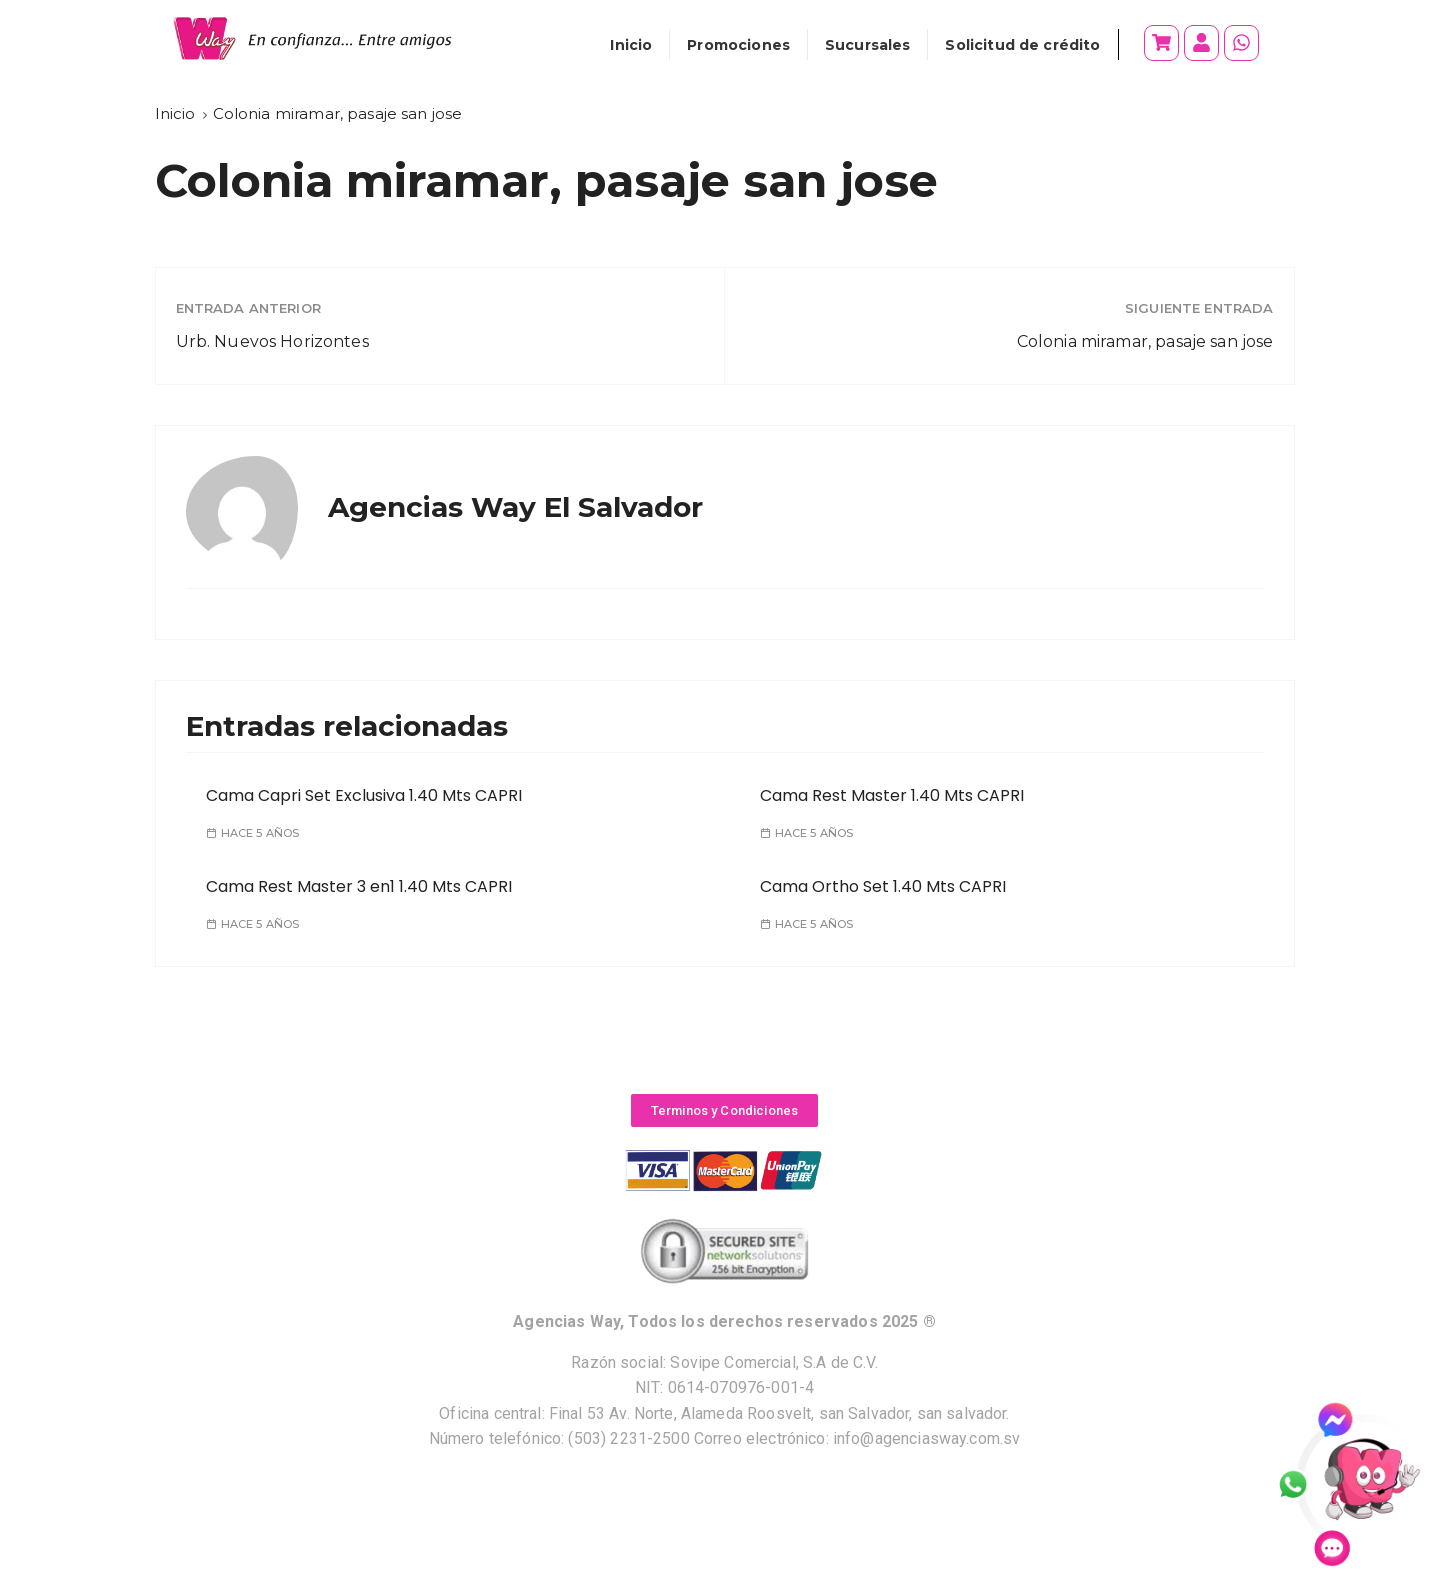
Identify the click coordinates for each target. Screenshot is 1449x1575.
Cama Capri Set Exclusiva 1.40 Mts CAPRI (364, 795)
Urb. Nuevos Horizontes (272, 341)
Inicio (631, 45)
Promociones (738, 45)
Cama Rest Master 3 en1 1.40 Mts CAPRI (359, 886)
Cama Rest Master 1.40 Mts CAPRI (892, 795)
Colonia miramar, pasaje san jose (1145, 341)
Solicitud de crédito (1022, 45)
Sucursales (868, 45)
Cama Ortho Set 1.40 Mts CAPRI (883, 886)
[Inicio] (175, 113)
